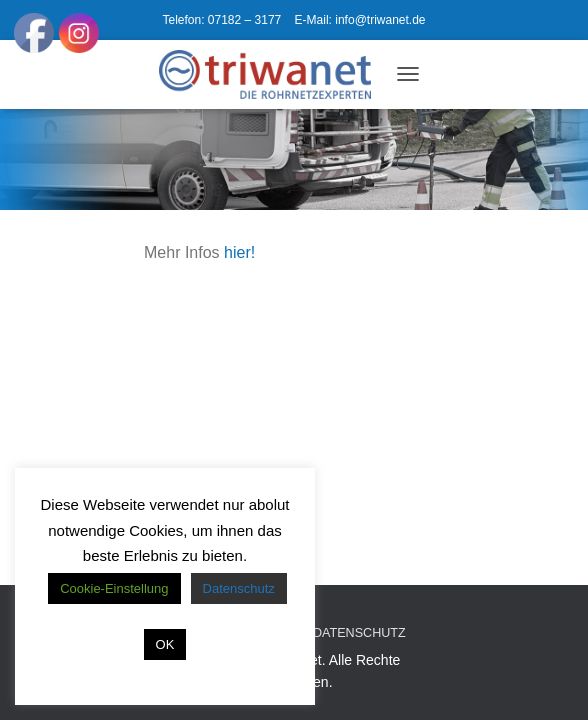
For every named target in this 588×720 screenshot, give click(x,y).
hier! (239, 252)
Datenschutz (359, 633)
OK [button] (165, 644)
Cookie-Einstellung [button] (114, 588)
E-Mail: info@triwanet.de (360, 20)
